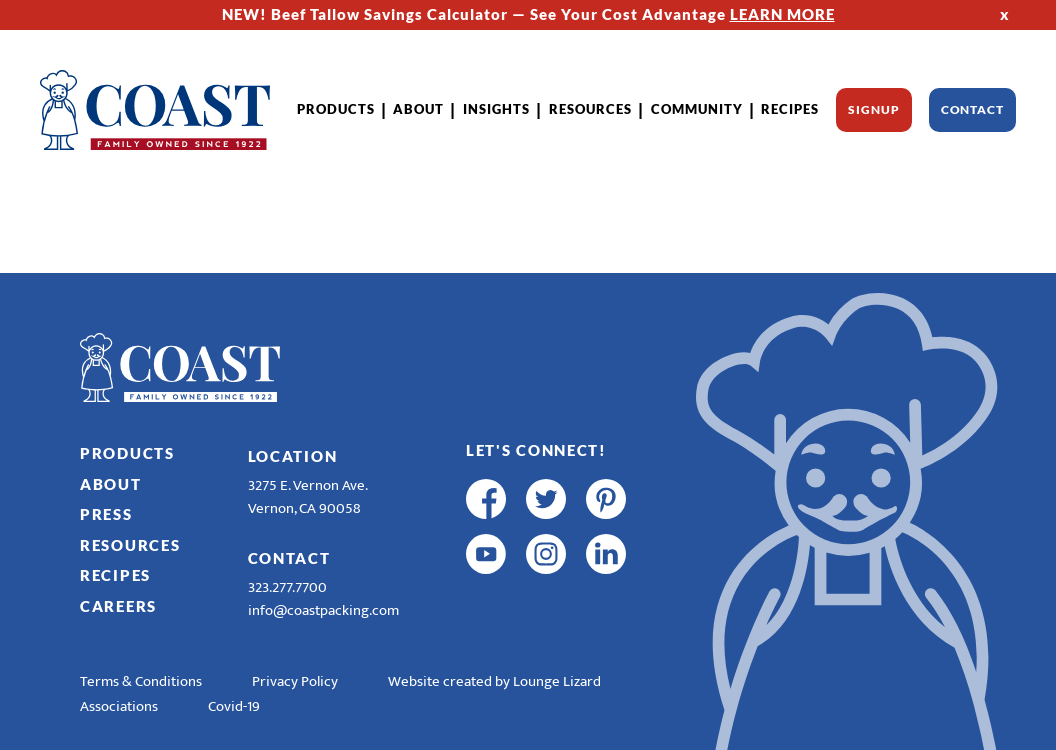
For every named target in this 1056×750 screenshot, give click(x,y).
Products (336, 109)
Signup (873, 109)
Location (293, 456)
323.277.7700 (287, 587)
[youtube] (486, 554)
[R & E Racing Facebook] (486, 609)
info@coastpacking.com (323, 610)
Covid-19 (234, 706)
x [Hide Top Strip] (1005, 14)
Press (106, 514)
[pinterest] (606, 499)
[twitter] (546, 499)
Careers (118, 606)
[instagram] (546, 554)
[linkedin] (606, 554)
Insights (496, 109)
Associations (119, 706)
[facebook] (486, 499)
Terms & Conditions (141, 681)
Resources (590, 109)
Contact (972, 109)
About (418, 109)
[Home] (155, 110)
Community (697, 109)
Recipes (790, 109)
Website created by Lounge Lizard (494, 681)
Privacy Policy (295, 681)
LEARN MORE (782, 14)
